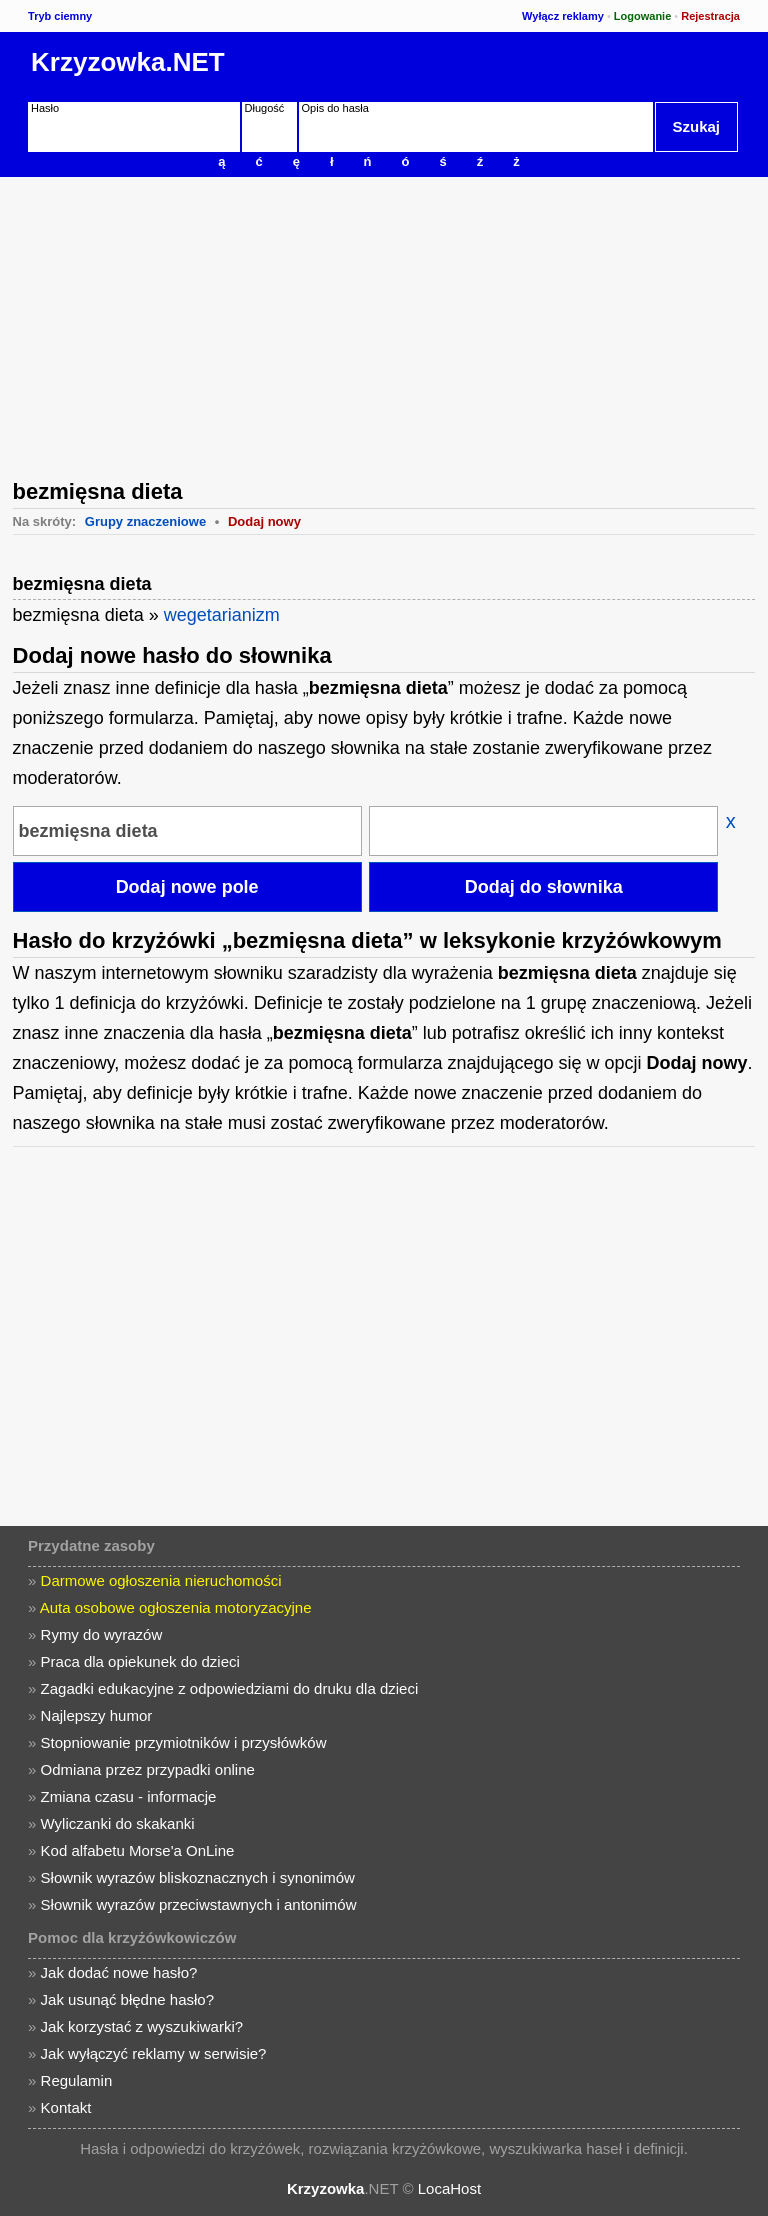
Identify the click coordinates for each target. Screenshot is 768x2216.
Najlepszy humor (97, 1715)
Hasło (45, 108)
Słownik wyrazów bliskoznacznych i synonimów (198, 1877)
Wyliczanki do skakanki (118, 1823)
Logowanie (642, 16)
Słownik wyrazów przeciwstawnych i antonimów (199, 1904)
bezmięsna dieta (82, 584)
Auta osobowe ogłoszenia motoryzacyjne (176, 1607)
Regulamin (77, 2080)
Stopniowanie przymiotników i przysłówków (184, 1742)
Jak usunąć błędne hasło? (127, 1999)
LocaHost (449, 2188)
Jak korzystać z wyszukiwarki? (142, 2026)
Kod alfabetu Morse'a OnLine (138, 1850)
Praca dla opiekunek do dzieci (140, 1661)
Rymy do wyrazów (102, 1634)
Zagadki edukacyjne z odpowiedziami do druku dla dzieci (230, 1688)
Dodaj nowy (264, 521)
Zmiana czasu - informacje (129, 1796)
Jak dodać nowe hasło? (119, 1972)
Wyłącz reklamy (563, 16)
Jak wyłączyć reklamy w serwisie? (154, 2053)
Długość (265, 108)
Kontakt (66, 2107)
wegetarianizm (222, 615)
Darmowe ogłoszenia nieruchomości (161, 1580)
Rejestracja (710, 16)
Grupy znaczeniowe (145, 521)
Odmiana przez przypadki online (148, 1769)
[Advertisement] (384, 326)
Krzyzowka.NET (128, 62)
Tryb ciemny (60, 16)
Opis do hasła (335, 108)
